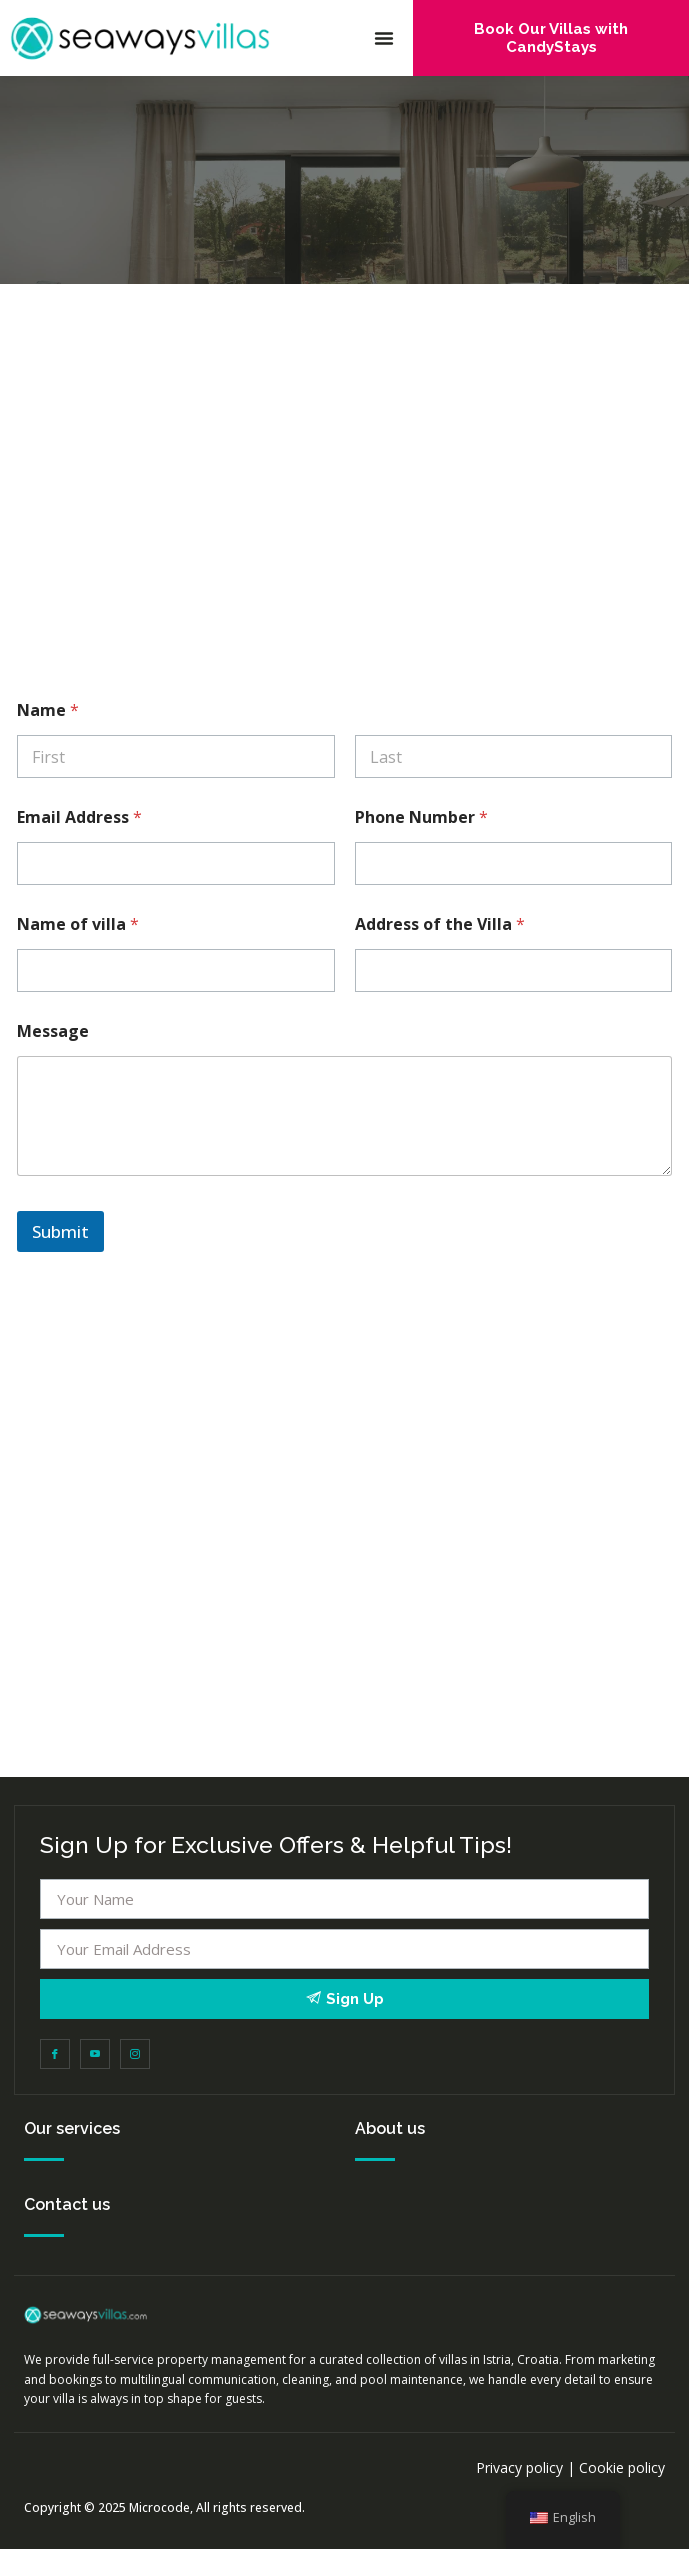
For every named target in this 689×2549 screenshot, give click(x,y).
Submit (60, 1231)
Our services (72, 2128)
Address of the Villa (440, 924)
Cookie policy (622, 2467)
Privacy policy (519, 2467)
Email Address (79, 817)
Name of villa (78, 924)
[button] (384, 38)
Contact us (67, 2204)
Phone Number (421, 817)
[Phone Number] (514, 863)
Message (53, 1031)
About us (390, 2128)
